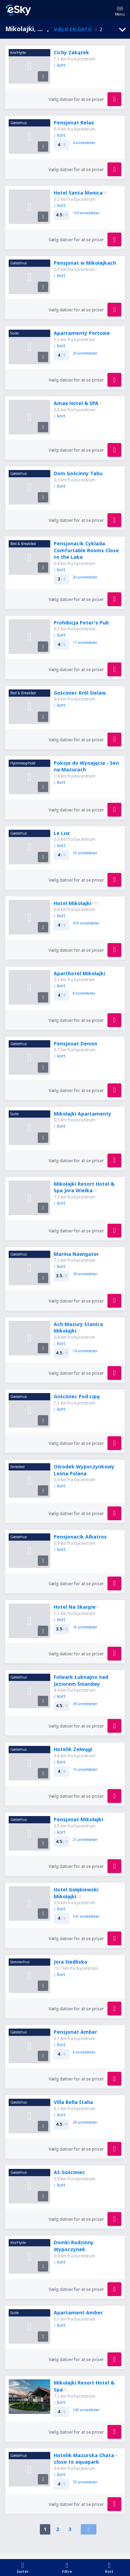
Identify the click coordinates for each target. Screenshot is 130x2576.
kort (59, 65)
